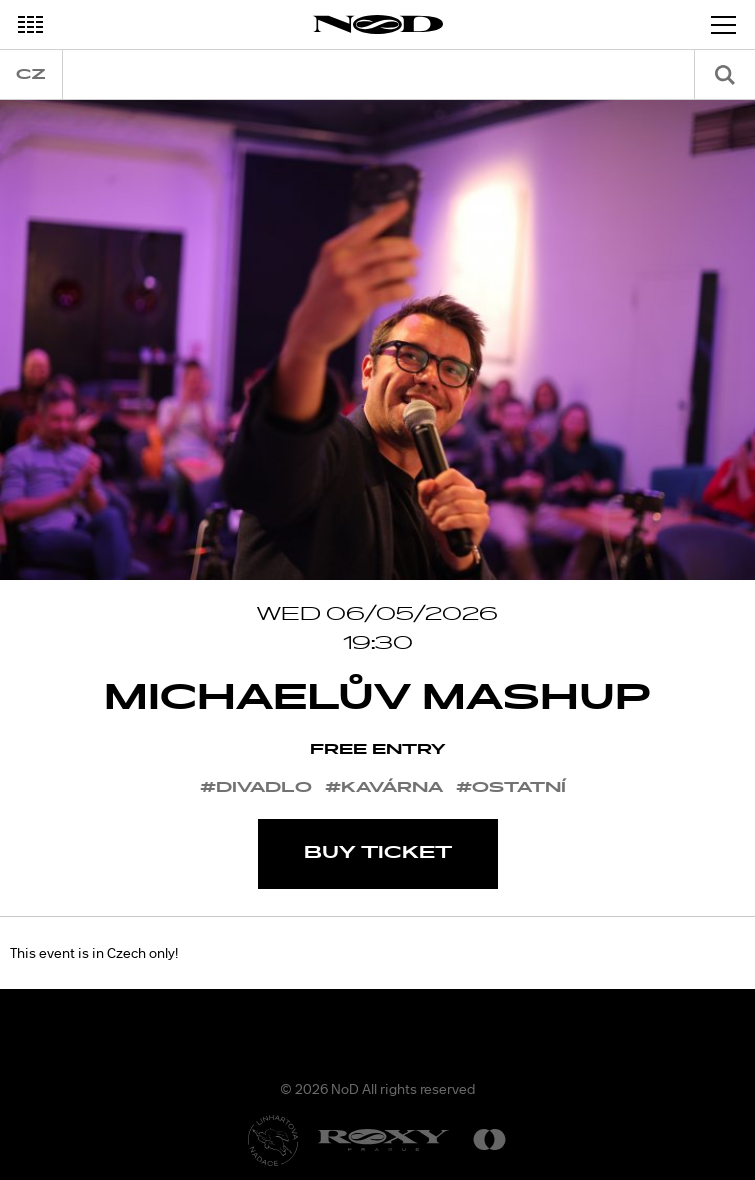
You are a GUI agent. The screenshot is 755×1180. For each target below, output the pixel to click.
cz (31, 74)
